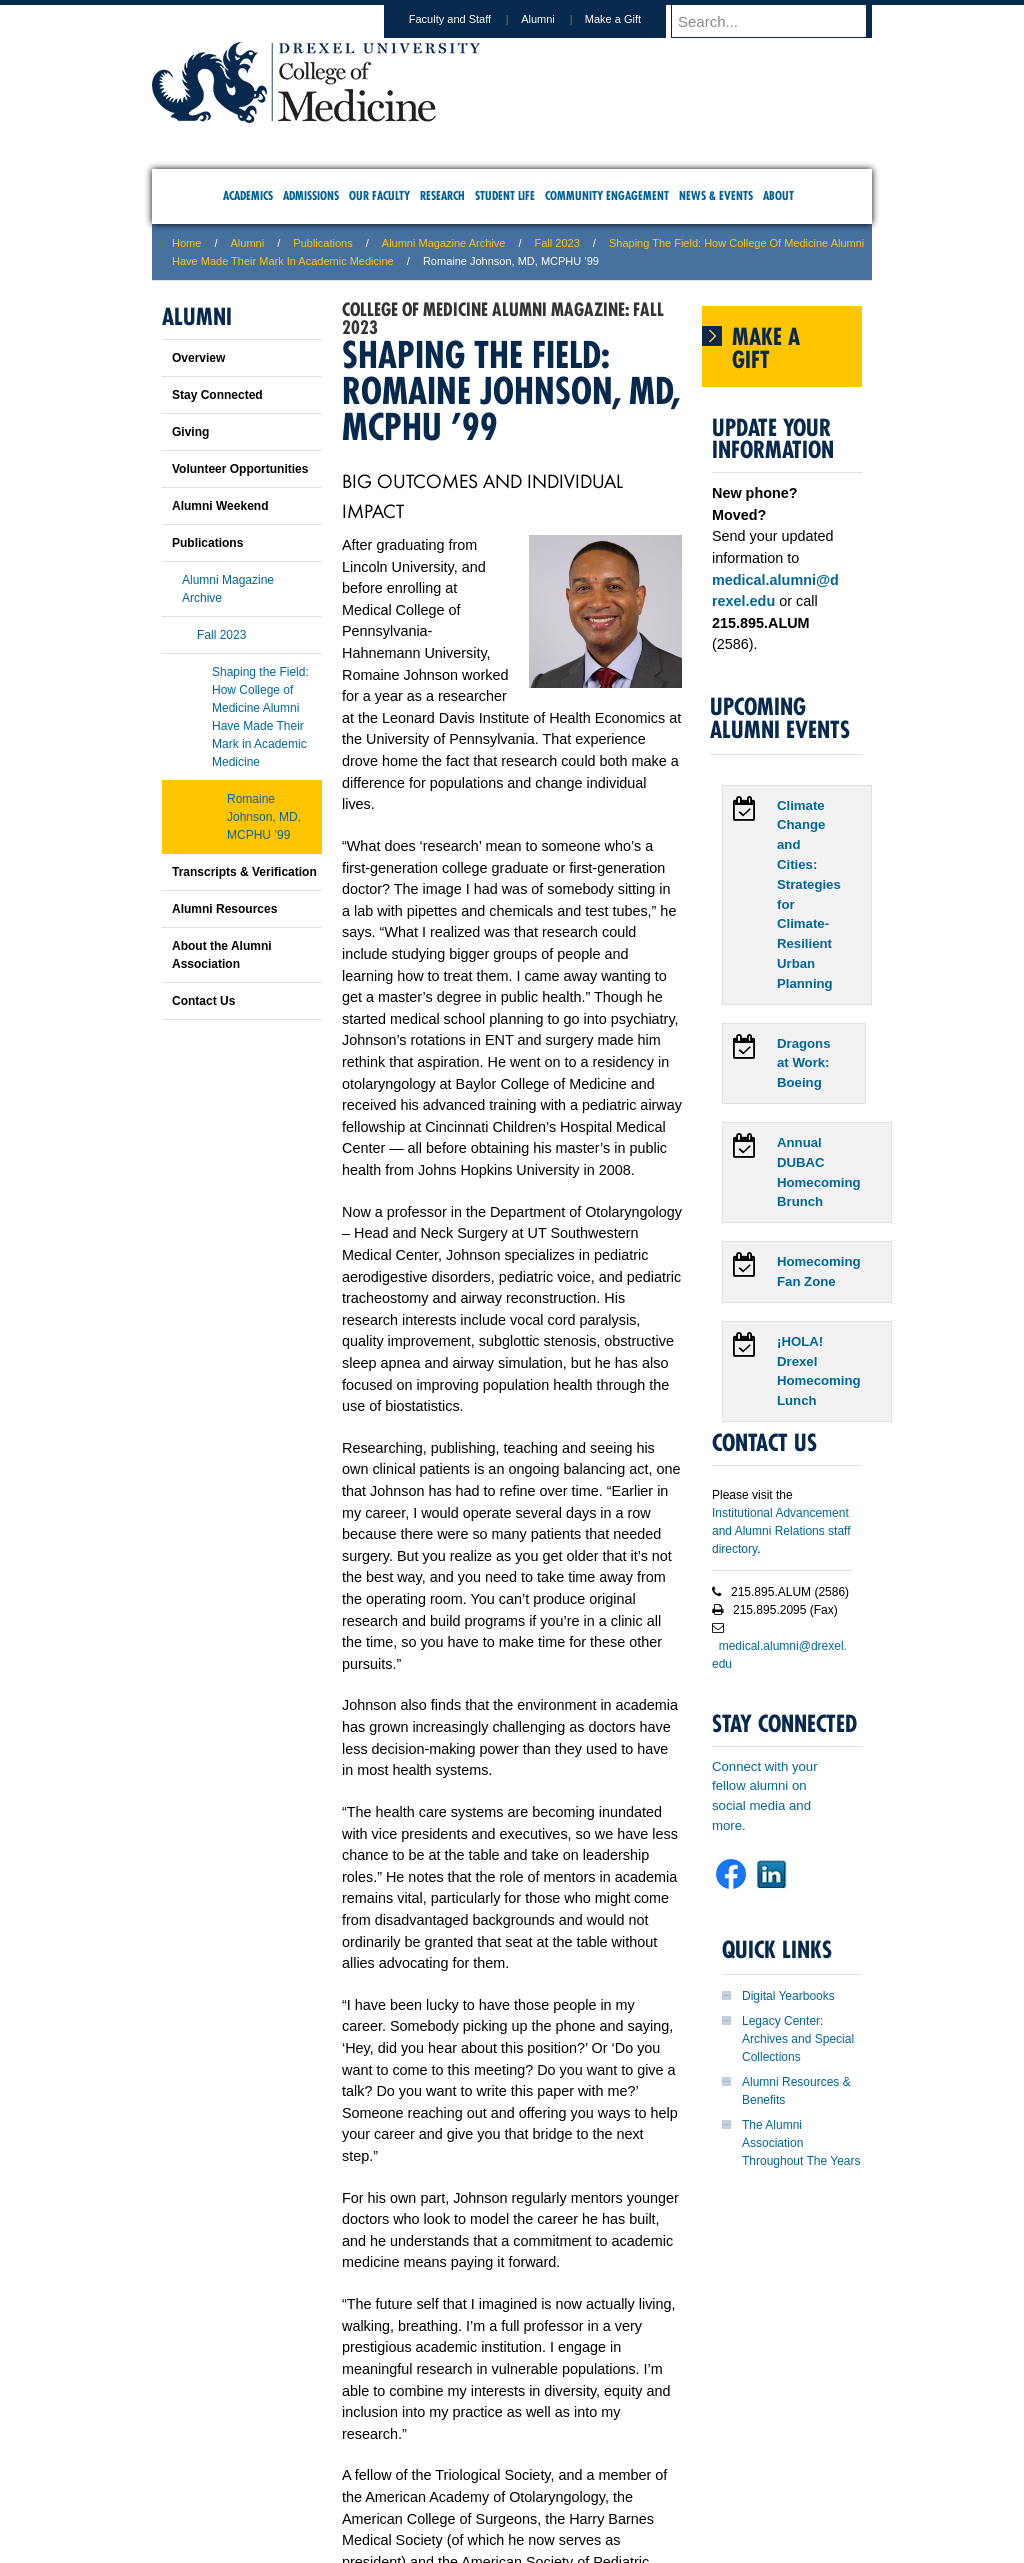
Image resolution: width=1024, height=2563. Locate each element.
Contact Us (203, 1001)
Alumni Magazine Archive (444, 243)
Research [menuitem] (442, 195)
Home (186, 243)
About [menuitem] (778, 195)
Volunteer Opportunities (240, 469)
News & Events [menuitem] (716, 195)
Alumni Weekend (220, 506)
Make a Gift (632, 19)
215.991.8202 (777, 2529)
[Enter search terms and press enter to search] (781, 21)
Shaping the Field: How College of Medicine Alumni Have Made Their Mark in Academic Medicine (260, 717)
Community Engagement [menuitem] (607, 195)
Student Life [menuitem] (505, 195)
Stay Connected (217, 395)
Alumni (557, 19)
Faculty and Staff (469, 19)
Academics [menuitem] (248, 195)
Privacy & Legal (506, 2464)
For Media (376, 2464)
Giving (190, 432)
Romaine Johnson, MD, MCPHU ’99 (264, 817)
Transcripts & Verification (244, 872)
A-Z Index (313, 2464)
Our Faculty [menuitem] (379, 195)
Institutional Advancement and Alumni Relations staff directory (781, 1531)
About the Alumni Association (222, 955)
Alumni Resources (224, 909)
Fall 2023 (557, 243)
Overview (198, 358)
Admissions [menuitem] (311, 195)
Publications (322, 243)
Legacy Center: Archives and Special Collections (798, 2039)
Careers (434, 2464)
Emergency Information (495, 2484)
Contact (577, 2464)
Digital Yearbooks (788, 1996)
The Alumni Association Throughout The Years (801, 2143)
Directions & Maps (654, 2464)
